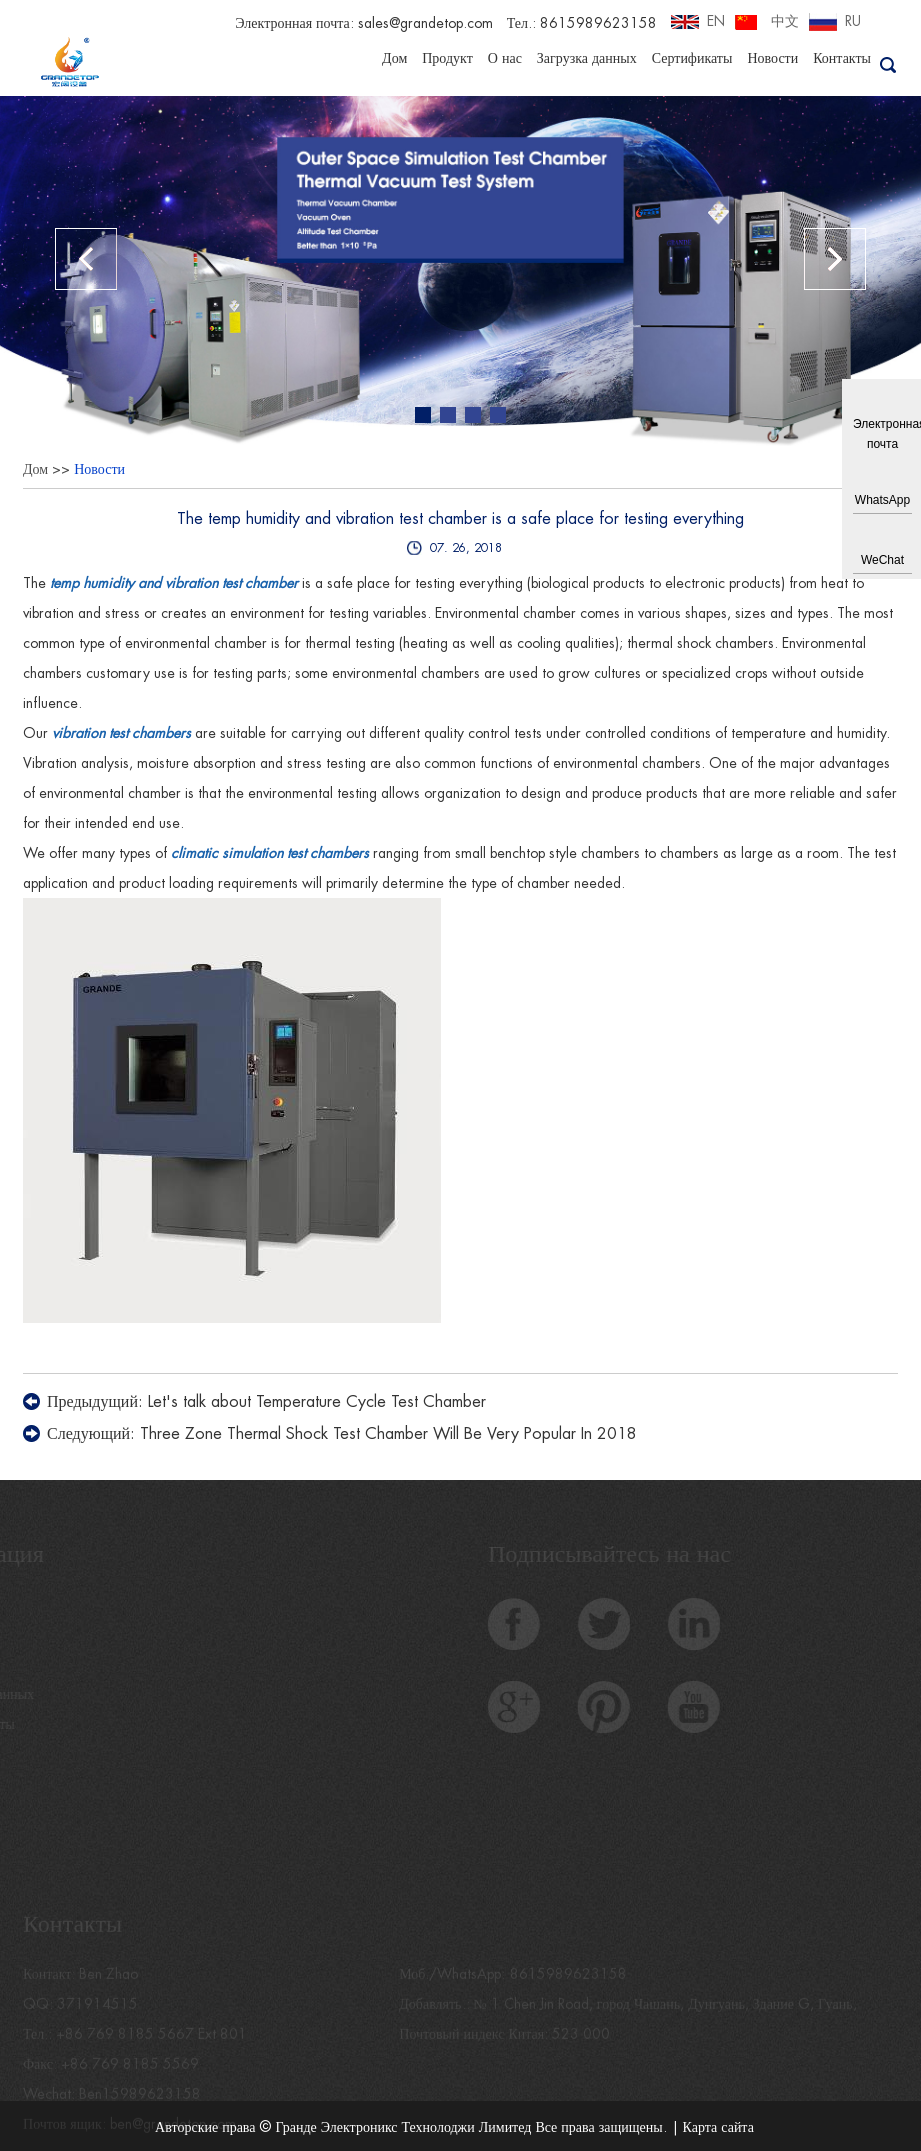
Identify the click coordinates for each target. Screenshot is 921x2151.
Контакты (842, 58)
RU (853, 21)
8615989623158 (568, 1981)
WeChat (882, 560)
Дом (394, 58)
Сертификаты (692, 58)
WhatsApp (882, 500)
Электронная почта (882, 434)
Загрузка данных (587, 58)
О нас (505, 58)
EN (716, 21)
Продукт (447, 58)
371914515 (97, 2011)
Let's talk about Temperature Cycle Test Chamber (317, 1402)
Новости (772, 58)
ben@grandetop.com (173, 2131)
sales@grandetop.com (425, 23)
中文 (785, 21)
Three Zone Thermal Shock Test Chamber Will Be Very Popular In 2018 (388, 1434)
